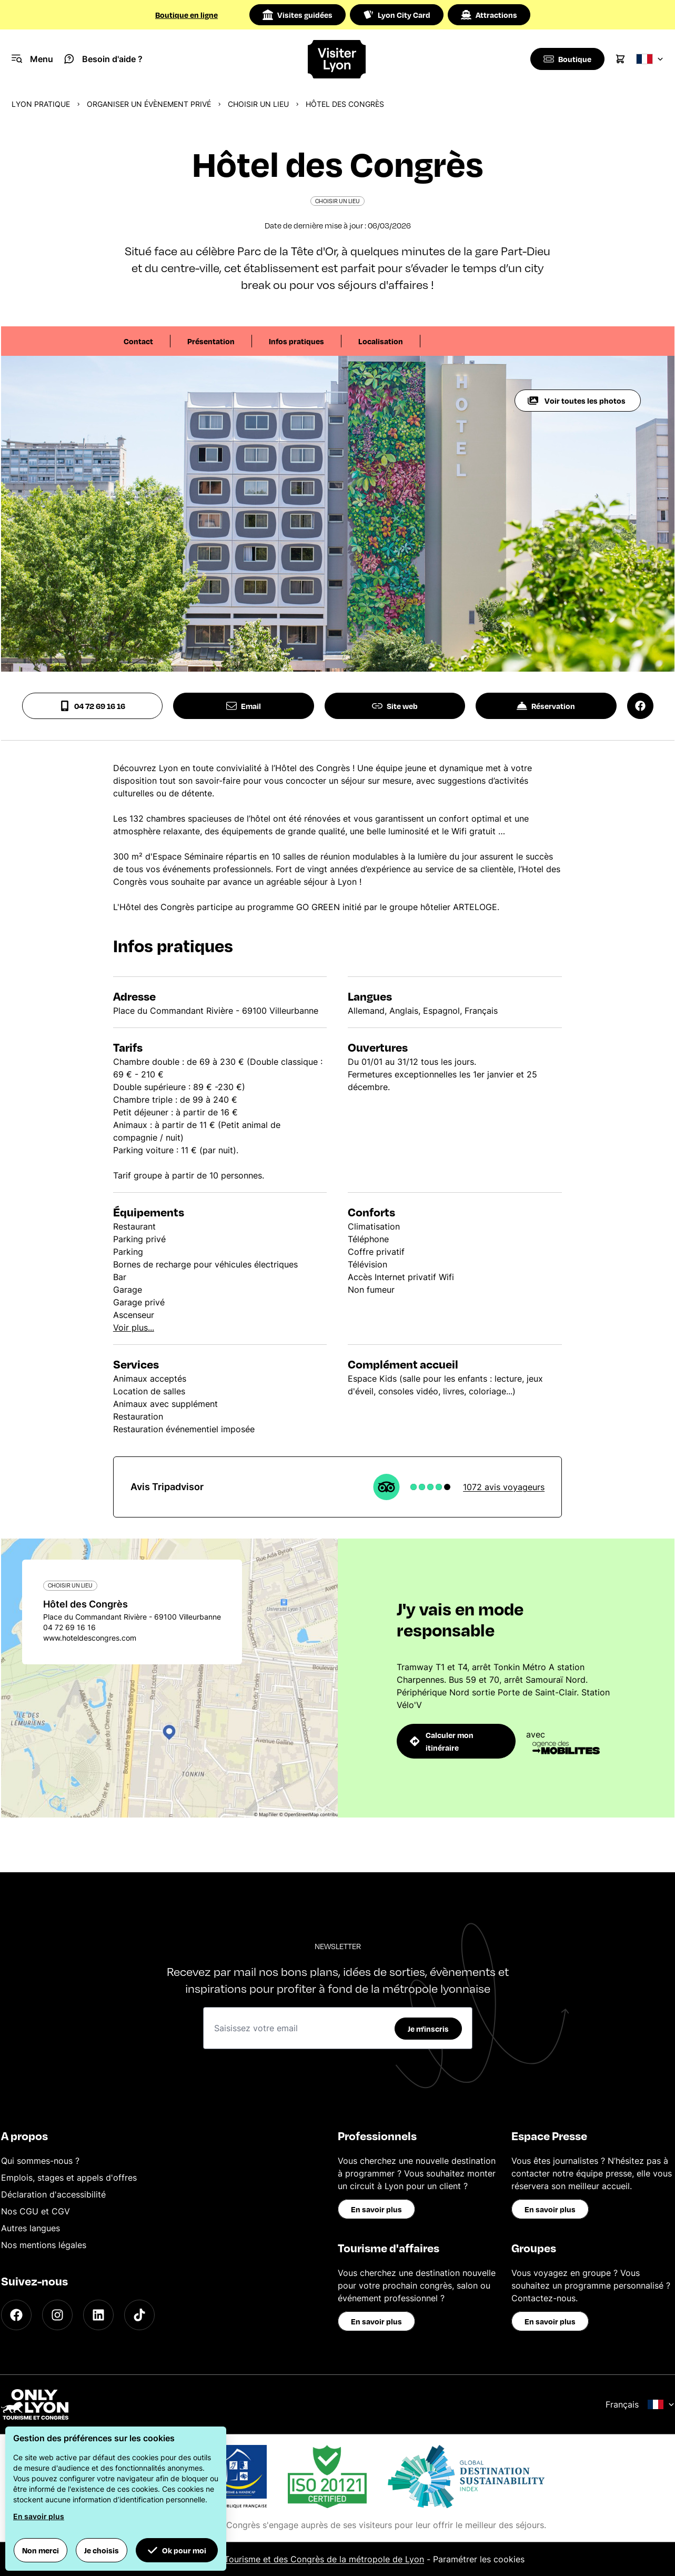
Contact (138, 341)
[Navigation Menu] (32, 59)
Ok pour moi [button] (176, 2550)
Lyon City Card (396, 14)
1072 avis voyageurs (504, 1487)
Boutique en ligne (186, 15)
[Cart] (620, 59)
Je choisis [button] (101, 2550)
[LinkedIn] (98, 2315)
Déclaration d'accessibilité (53, 2194)
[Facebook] (16, 2315)
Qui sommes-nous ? (40, 2160)
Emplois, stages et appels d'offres (69, 2177)
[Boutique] (566, 59)
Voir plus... (133, 1327)
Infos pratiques (296, 341)
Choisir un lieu (258, 103)
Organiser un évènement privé (149, 103)
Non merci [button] (40, 2550)
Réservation (546, 706)
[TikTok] (139, 2315)
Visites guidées (298, 14)
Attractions (489, 14)
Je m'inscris (428, 2028)
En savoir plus (376, 2209)
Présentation (211, 341)
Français (640, 2404)
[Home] (337, 59)
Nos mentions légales (43, 2245)
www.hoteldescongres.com (89, 1637)
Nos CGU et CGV (35, 2211)
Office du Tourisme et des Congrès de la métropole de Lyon (304, 2559)
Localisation (380, 341)
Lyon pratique (41, 103)
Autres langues (30, 2228)
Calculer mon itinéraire (442, 1741)
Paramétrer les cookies (479, 2559)
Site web (395, 706)
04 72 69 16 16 (92, 706)
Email (243, 706)
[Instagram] (57, 2315)
